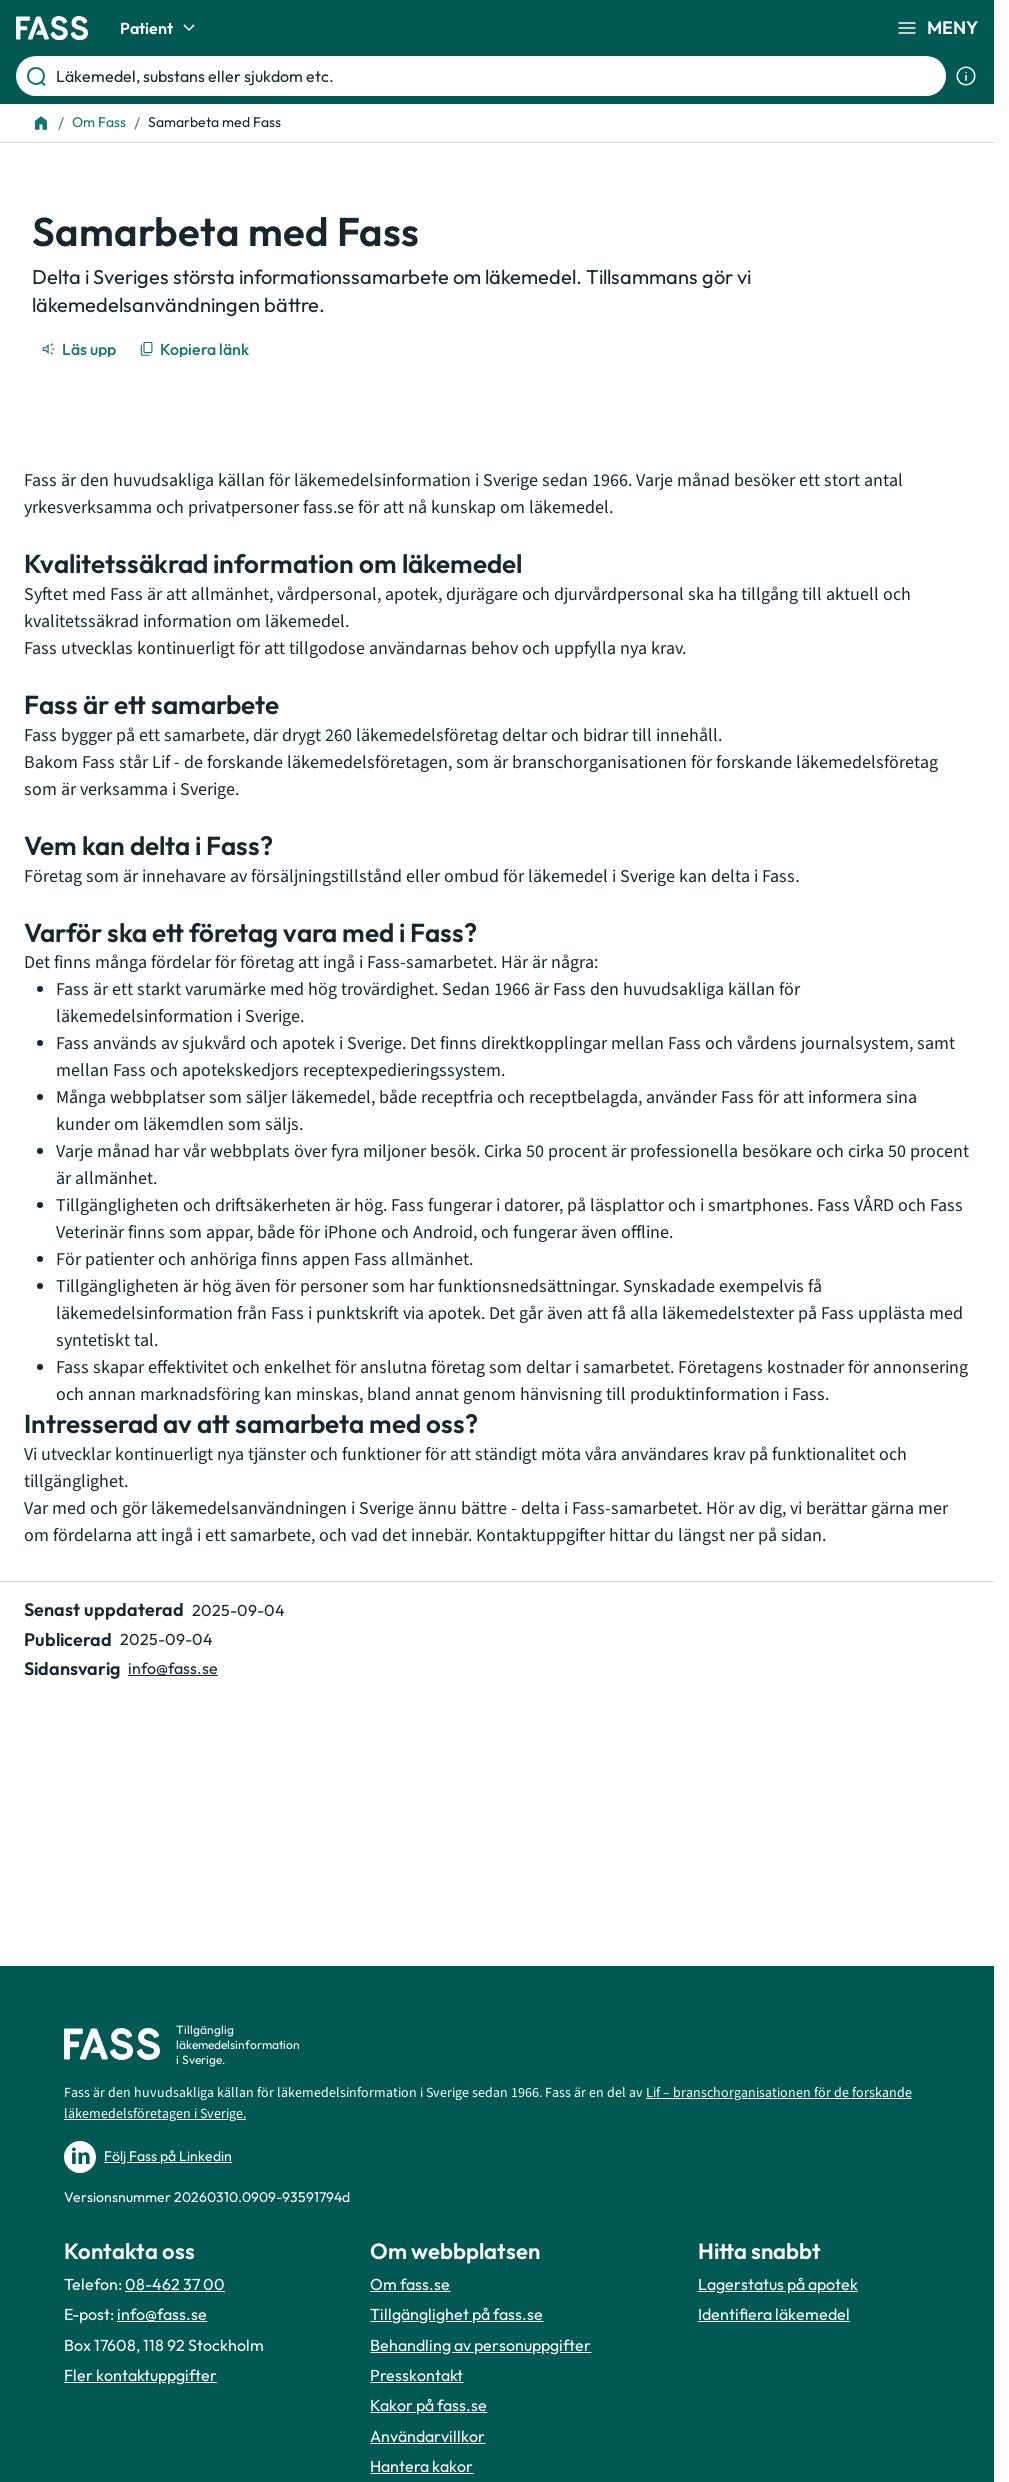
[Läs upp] (80, 349)
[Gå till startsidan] (52, 28)
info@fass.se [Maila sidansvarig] (173, 1668)
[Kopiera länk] (195, 349)
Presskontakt (416, 2375)
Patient (160, 28)
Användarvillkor (427, 2436)
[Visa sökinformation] (966, 76)
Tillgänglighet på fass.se (456, 2314)
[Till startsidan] (41, 123)
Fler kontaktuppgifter (140, 2375)
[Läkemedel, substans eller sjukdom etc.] (497, 76)
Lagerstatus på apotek (778, 2284)
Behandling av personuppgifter (480, 2345)
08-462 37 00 (175, 2284)
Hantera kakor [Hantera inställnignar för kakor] (421, 2466)
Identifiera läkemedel (774, 2314)
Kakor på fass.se (428, 2405)
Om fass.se (410, 2284)
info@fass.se (162, 2314)
